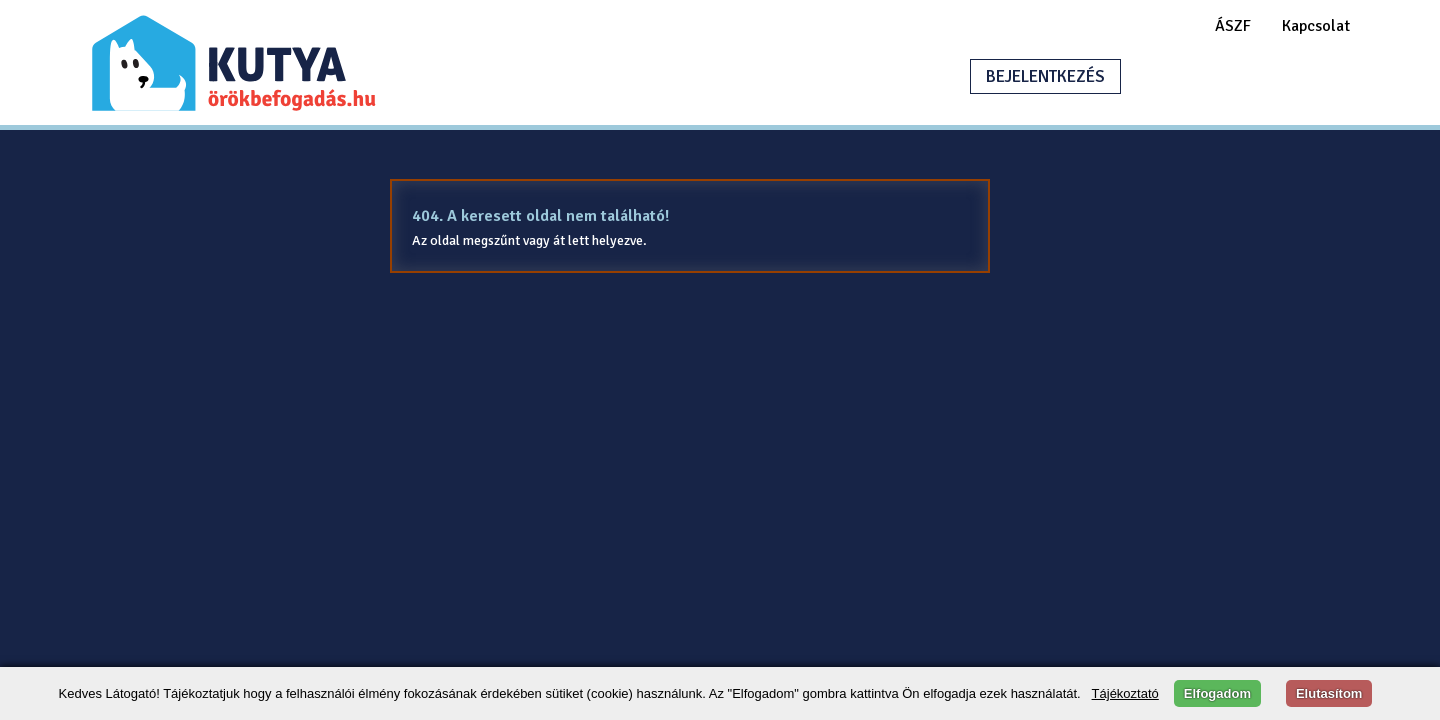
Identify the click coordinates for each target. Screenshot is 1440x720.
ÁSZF (1233, 26)
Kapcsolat (1316, 26)
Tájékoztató (1125, 693)
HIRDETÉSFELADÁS (1234, 76)
